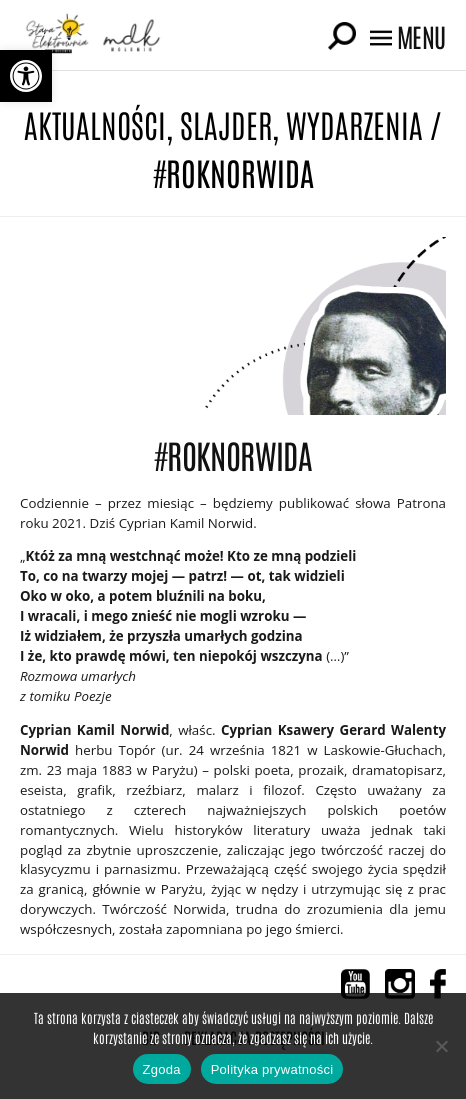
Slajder (226, 123)
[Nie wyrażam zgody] (441, 1046)
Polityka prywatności (272, 1069)
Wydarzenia (354, 123)
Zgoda (162, 1069)
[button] (26, 76)
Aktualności (95, 123)
